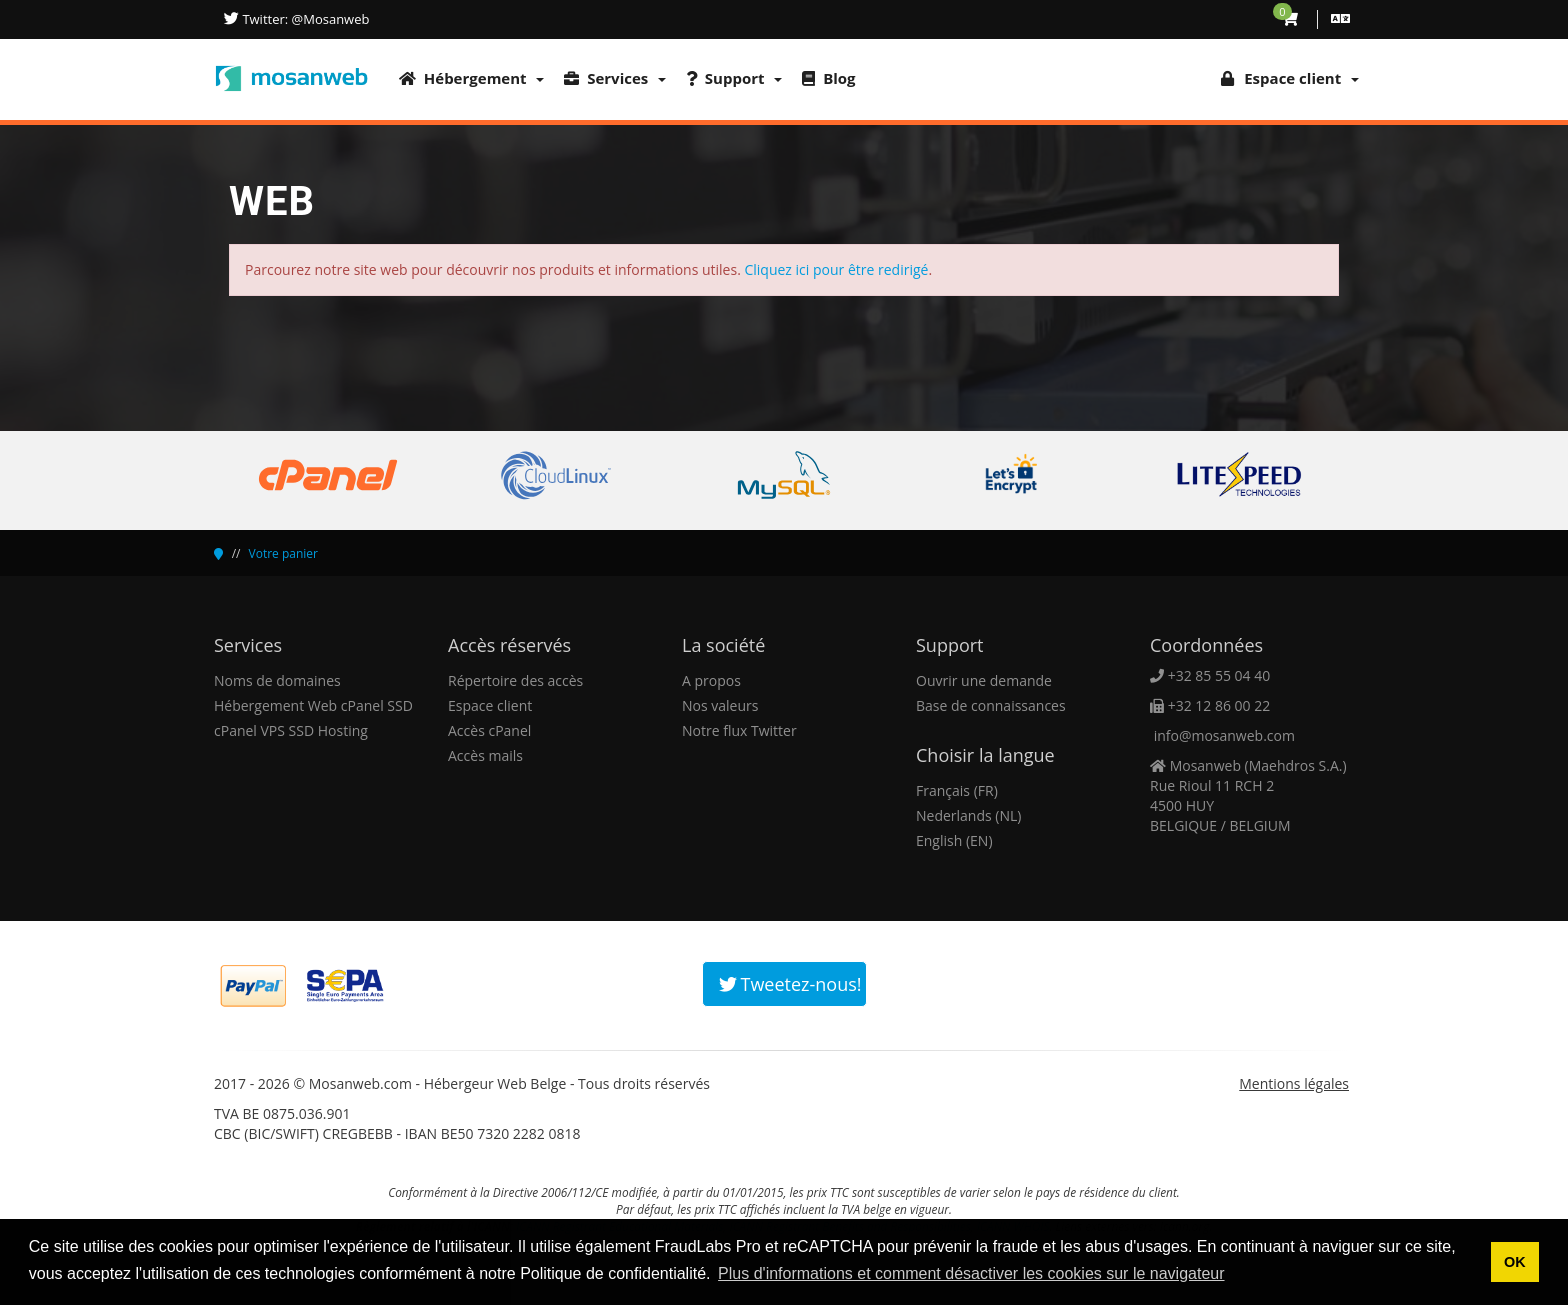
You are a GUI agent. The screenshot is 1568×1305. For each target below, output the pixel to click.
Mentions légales (1294, 1083)
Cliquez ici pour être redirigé (836, 269)
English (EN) (954, 840)
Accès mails (485, 755)
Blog (828, 78)
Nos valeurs (720, 705)
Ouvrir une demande (984, 680)
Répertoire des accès (515, 680)
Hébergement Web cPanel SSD (313, 705)
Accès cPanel (489, 730)
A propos (711, 680)
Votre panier (283, 553)
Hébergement (471, 78)
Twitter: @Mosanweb (304, 19)
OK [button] (1515, 1262)
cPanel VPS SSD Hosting (291, 730)
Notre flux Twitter (739, 730)
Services (615, 78)
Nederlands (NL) (968, 815)
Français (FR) (957, 790)
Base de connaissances (991, 705)
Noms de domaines (277, 680)
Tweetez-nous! (790, 984)
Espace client (490, 705)
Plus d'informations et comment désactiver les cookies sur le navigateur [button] (971, 1273)
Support (734, 78)
